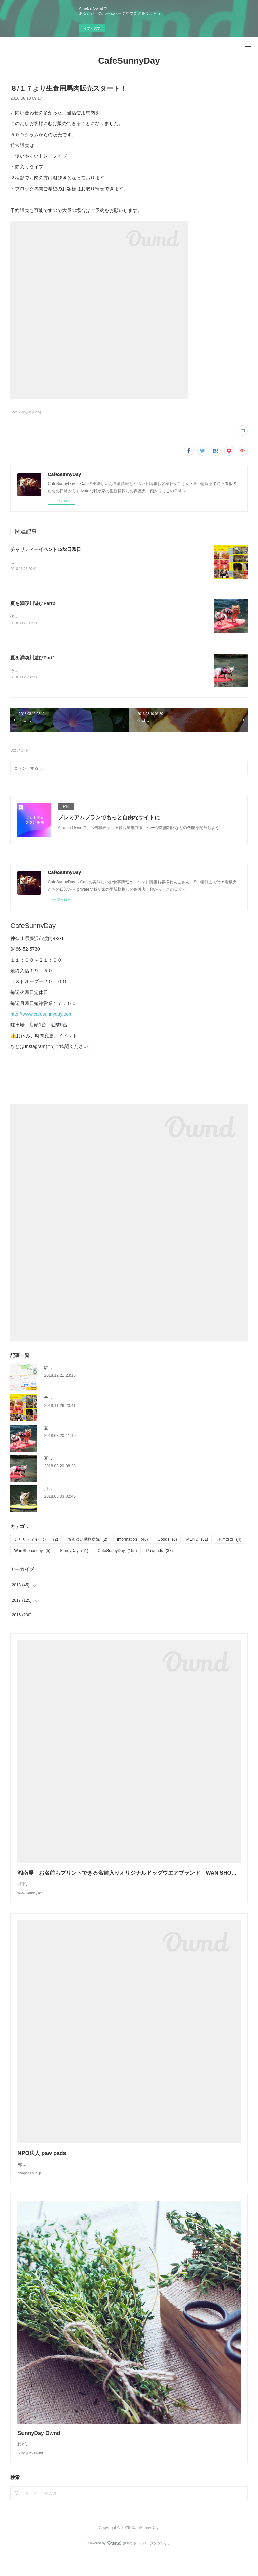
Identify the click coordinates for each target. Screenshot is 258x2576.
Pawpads (159, 1551)
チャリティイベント (36, 1540)
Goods (167, 1540)
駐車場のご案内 (58, 1368)
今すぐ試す (92, 28)
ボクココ (229, 1540)
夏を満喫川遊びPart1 (32, 658)
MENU (197, 1540)
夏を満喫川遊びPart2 (32, 604)
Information (132, 1540)
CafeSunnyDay (129, 60)
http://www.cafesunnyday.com (41, 1015)
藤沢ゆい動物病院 (88, 1540)
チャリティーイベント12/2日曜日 (45, 549)
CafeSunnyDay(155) (25, 412)
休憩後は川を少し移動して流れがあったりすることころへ (62, 616)
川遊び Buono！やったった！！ (72, 1489)
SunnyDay (74, 1551)
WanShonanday (32, 1551)
